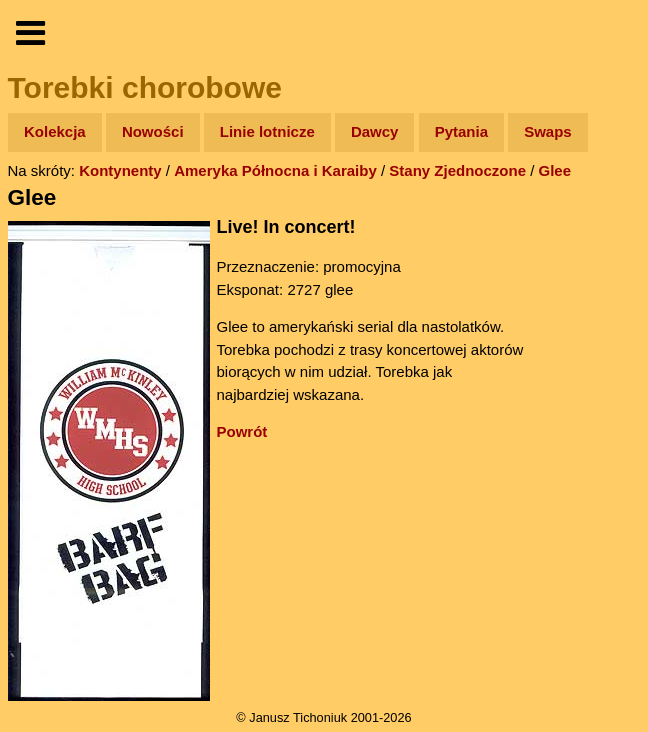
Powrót (242, 431)
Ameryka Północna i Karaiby (275, 170)
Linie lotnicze (267, 131)
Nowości (153, 131)
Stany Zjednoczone (457, 170)
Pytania (461, 131)
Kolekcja (55, 131)
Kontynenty (120, 170)
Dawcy (375, 131)
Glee (555, 170)
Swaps (548, 131)
